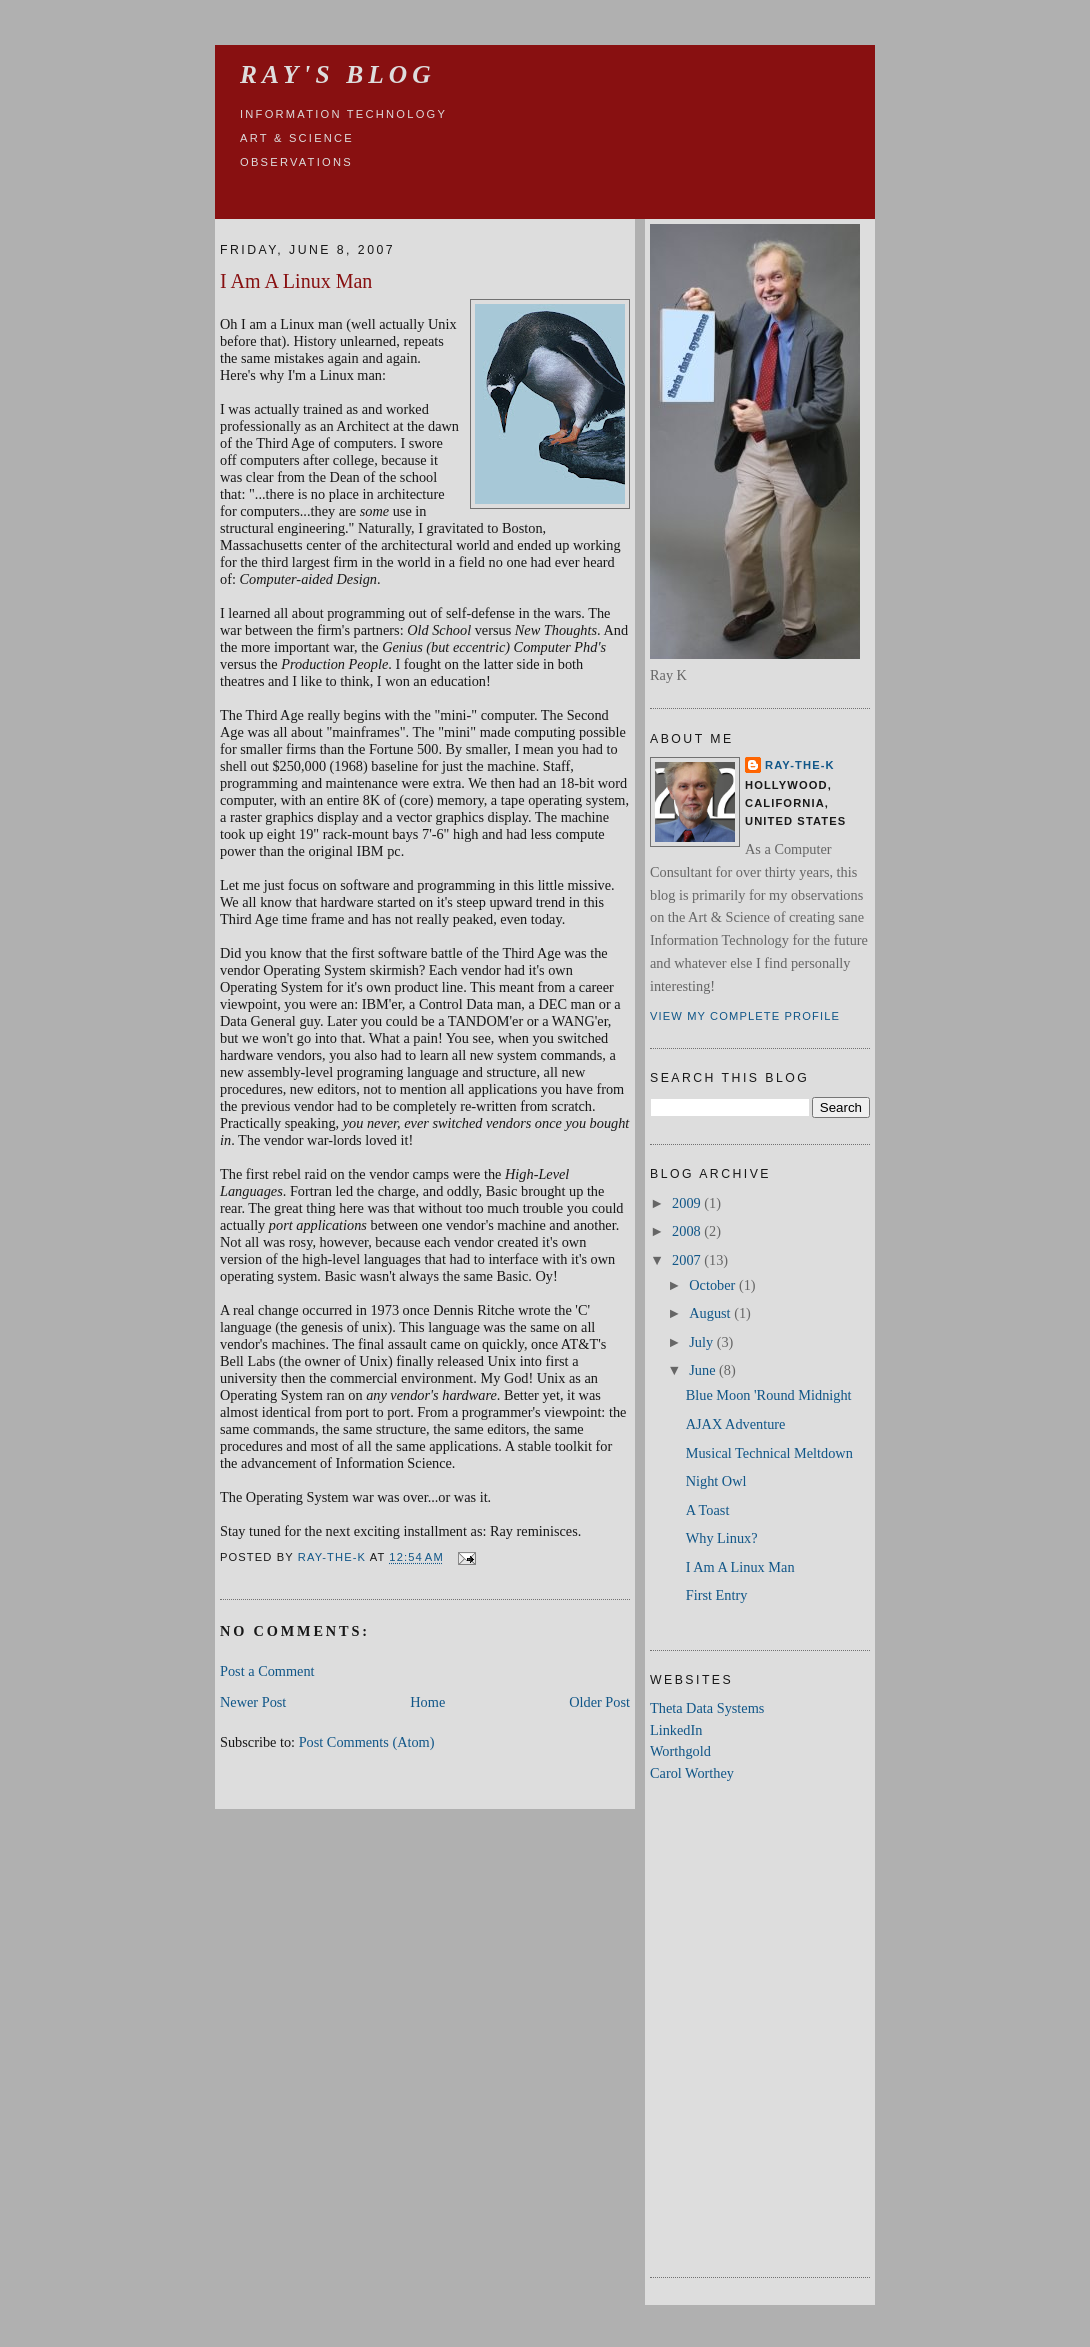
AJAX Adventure (736, 1424)
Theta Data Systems (707, 1708)
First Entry (717, 1595)
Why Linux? (722, 1538)
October (714, 1285)
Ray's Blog (338, 74)
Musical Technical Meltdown (769, 1453)
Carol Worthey (692, 1773)
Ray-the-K (800, 765)
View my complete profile (745, 1016)
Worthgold (680, 1751)
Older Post (599, 1702)
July (702, 1342)
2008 (688, 1231)
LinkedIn (676, 1730)
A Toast (708, 1510)
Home (427, 1702)
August (711, 1313)
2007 (688, 1260)
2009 (688, 1203)
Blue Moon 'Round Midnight (769, 1395)
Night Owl (716, 1481)
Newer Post (253, 1702)
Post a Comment (267, 1671)
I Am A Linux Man (740, 1567)
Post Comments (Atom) (367, 1742)
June (704, 1370)
